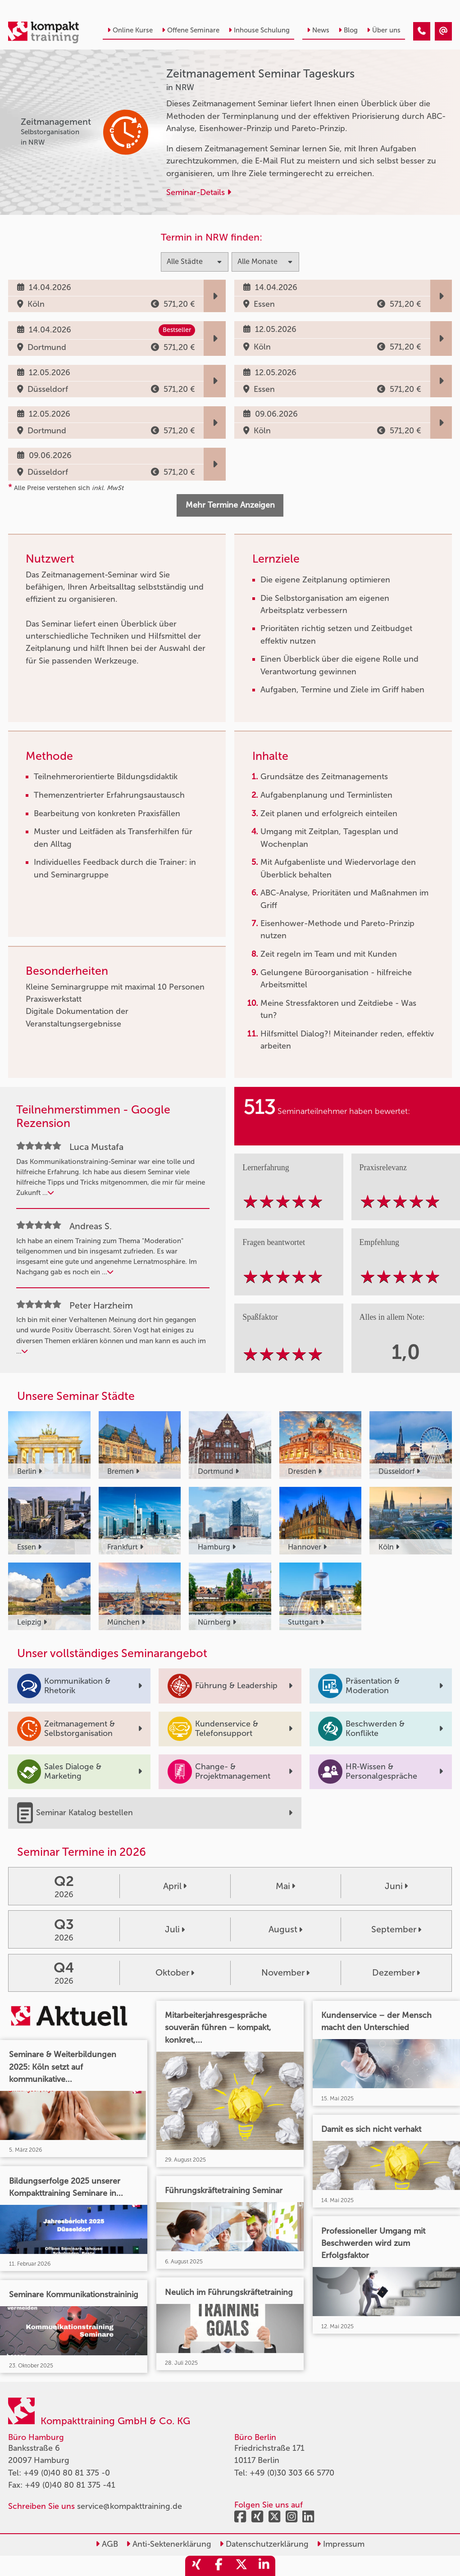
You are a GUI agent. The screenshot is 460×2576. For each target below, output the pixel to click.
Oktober (174, 1972)
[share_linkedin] (264, 2566)
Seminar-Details (198, 192)
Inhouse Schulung (259, 30)
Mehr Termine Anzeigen (230, 505)
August (285, 1929)
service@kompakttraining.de (129, 2506)
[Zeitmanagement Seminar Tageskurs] (421, 31)
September (396, 1929)
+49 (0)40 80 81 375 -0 (66, 2473)
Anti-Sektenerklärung (168, 2544)
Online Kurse (130, 30)
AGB (107, 2544)
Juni (396, 1886)
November (285, 1972)
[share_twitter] (241, 2566)
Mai (285, 1886)
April (175, 1886)
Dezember (396, 1972)
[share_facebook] (219, 2566)
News (318, 30)
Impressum (340, 2544)
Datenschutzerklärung (264, 2544)
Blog (348, 30)
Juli (175, 1929)
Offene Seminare (190, 30)
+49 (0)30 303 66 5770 (292, 2473)
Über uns (384, 30)
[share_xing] (196, 2566)
